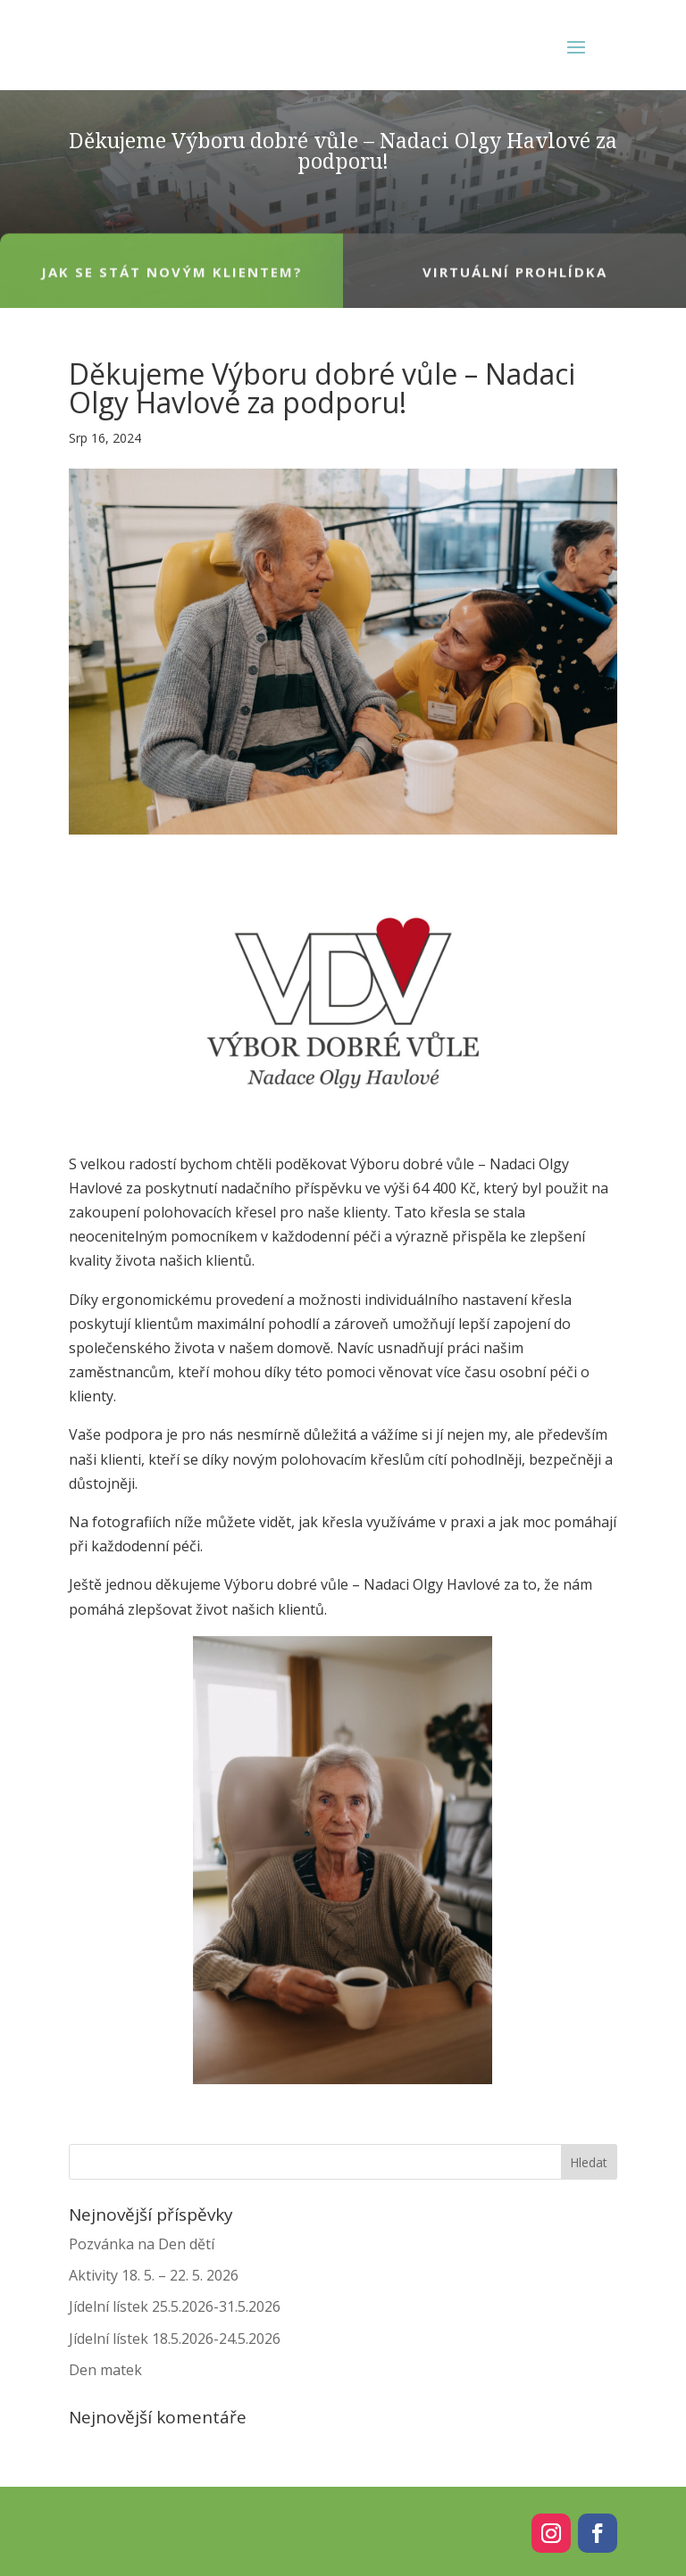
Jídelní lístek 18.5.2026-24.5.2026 (174, 2338)
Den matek (105, 2370)
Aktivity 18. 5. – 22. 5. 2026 (153, 2275)
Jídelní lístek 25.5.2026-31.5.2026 (174, 2306)
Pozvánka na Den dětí (141, 2244)
